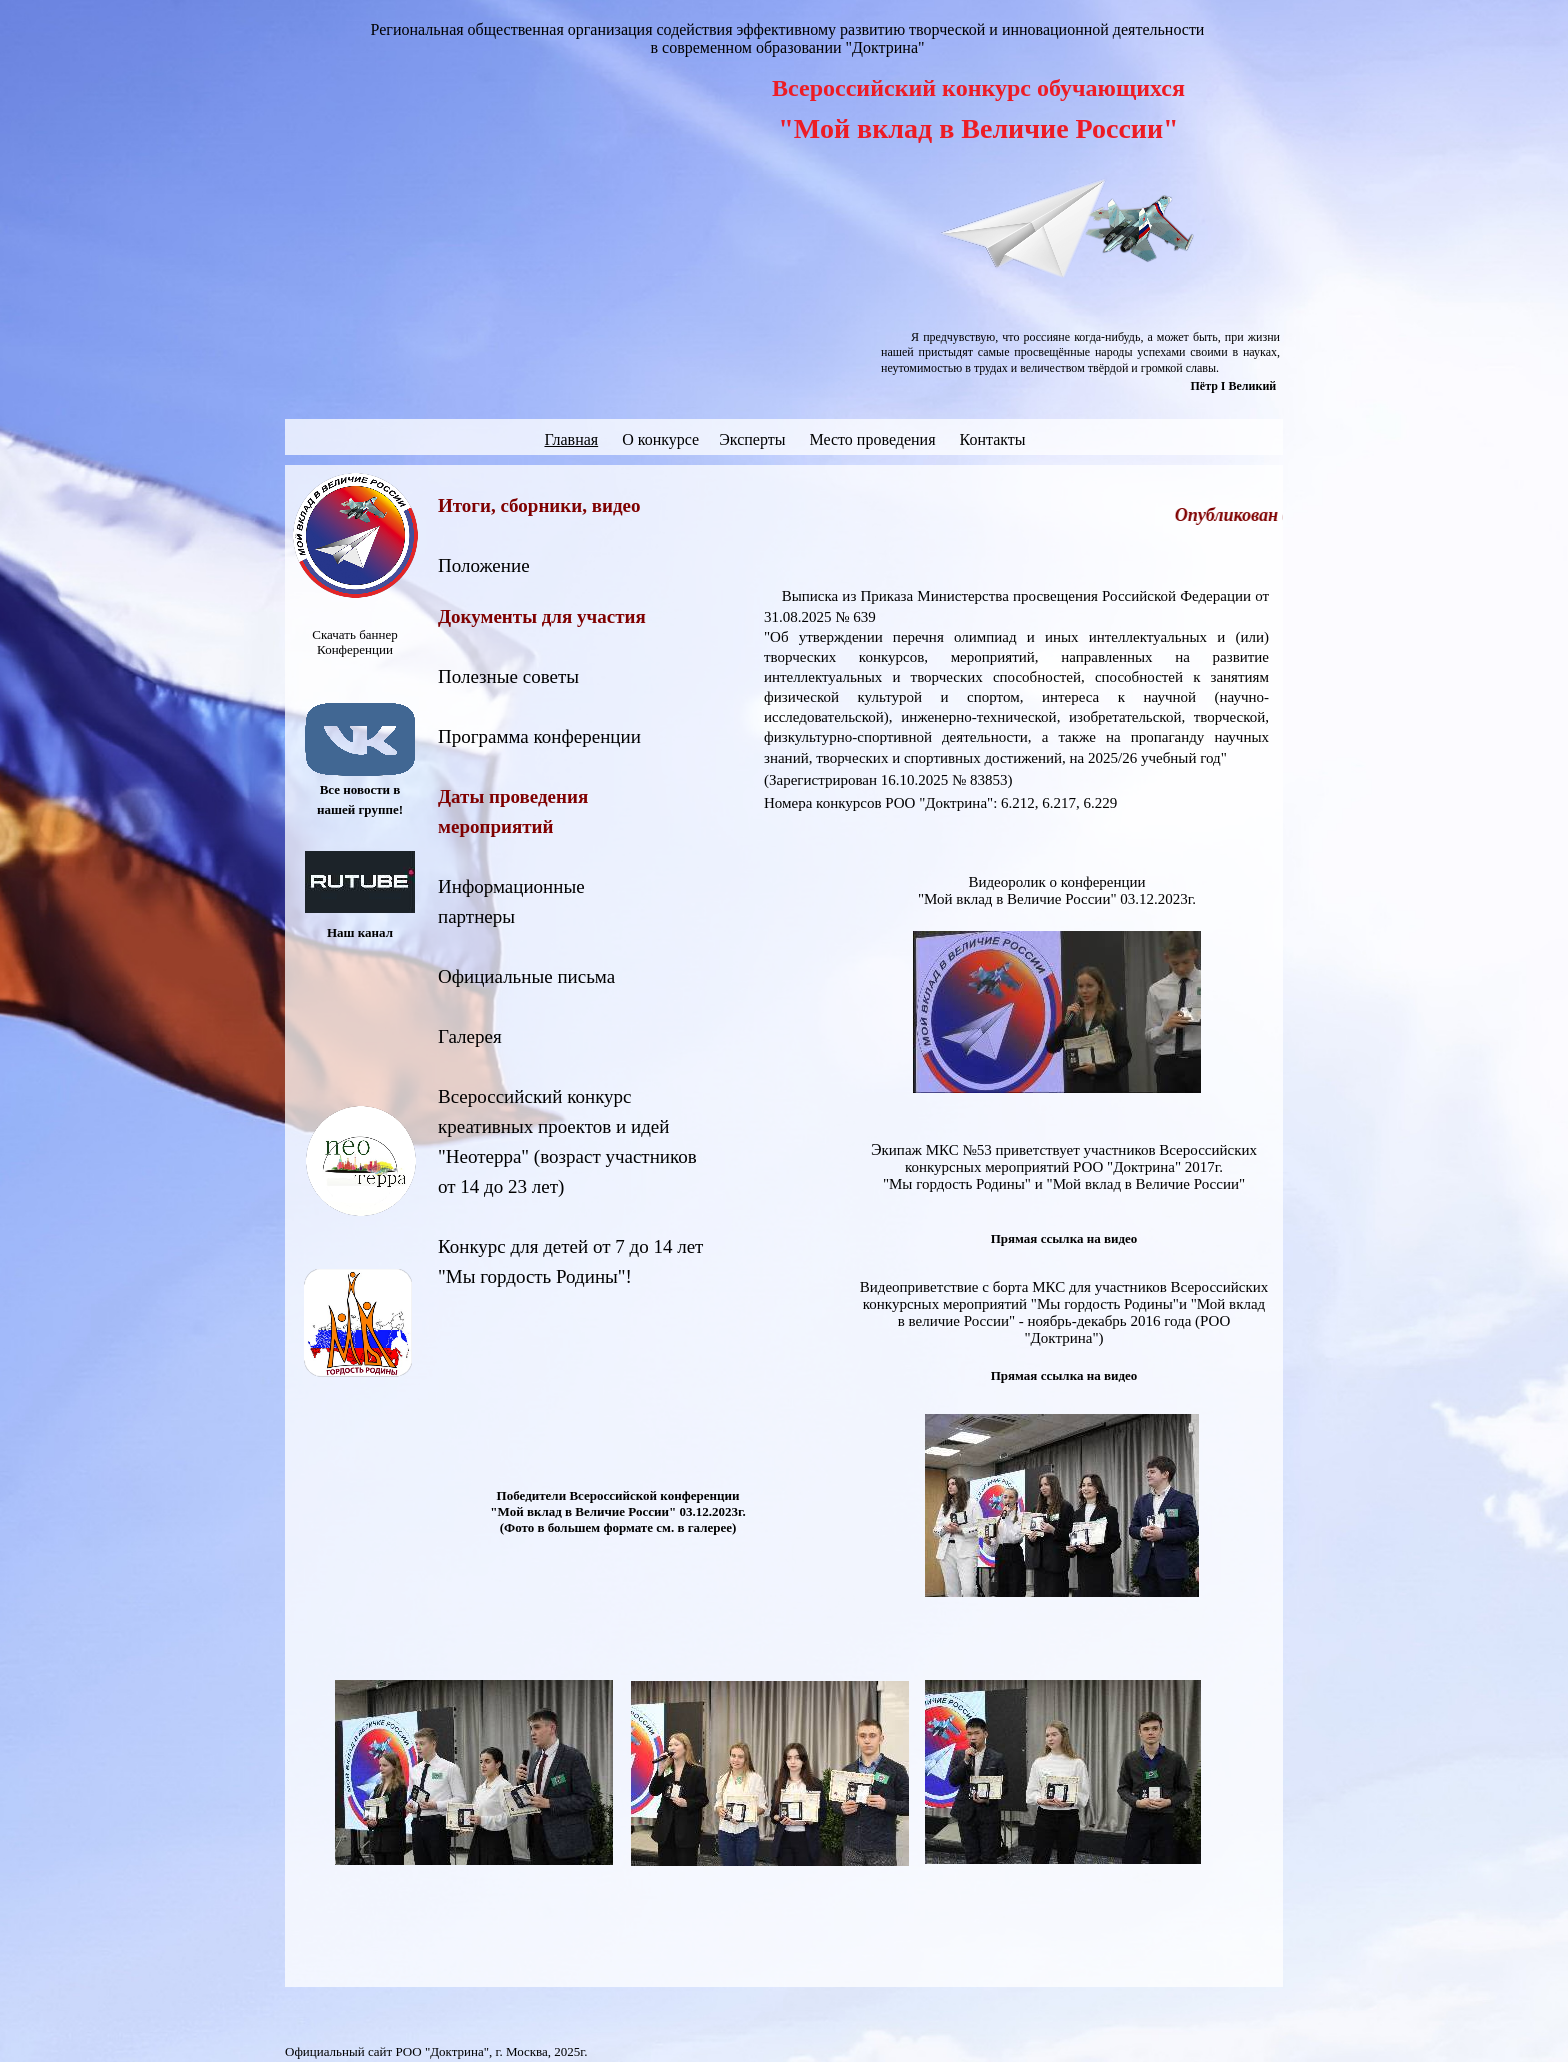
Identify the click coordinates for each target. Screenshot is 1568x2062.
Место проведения (872, 439)
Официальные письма (526, 976)
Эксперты (752, 439)
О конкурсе (662, 439)
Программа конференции (539, 736)
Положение (484, 565)
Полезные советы (508, 676)
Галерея (470, 1036)
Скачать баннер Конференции (354, 642)
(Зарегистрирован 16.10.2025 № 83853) (888, 780)
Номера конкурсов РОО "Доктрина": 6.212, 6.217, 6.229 (940, 803)
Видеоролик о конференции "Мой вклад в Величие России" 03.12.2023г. (1057, 890)
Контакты (993, 439)
